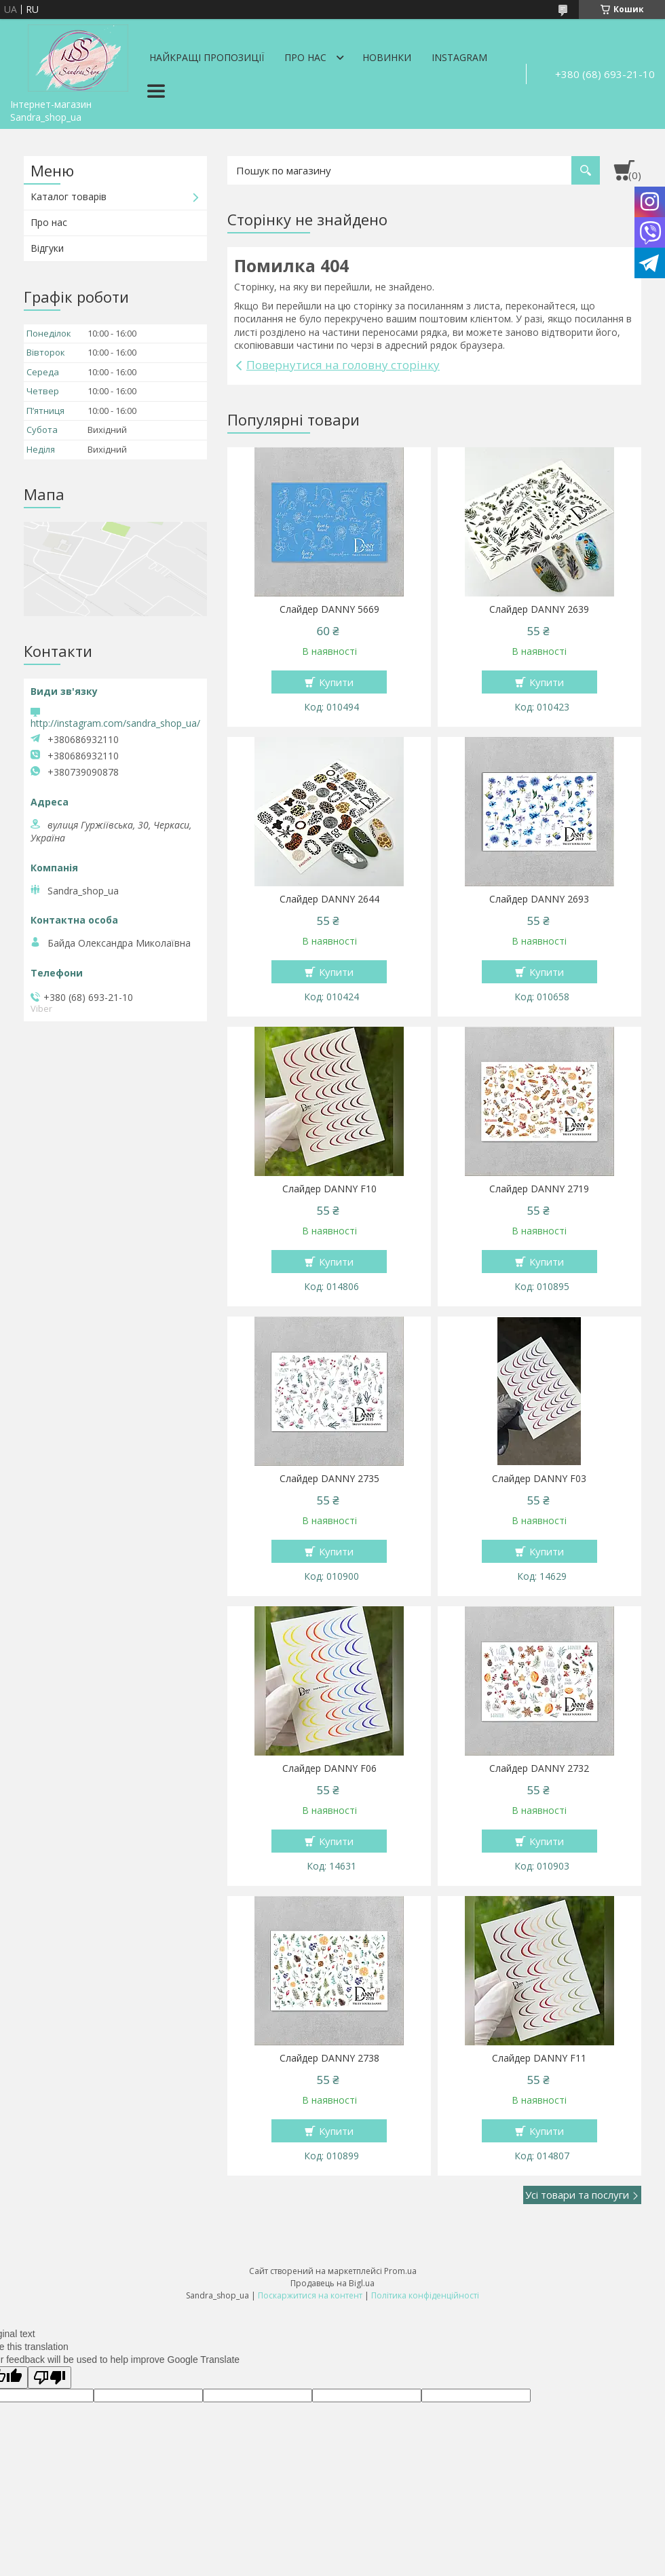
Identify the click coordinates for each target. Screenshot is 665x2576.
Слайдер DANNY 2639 (539, 609)
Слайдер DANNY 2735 (329, 1479)
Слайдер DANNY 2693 (539, 899)
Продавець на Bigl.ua (332, 2283)
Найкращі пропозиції (206, 57)
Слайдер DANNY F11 (539, 2058)
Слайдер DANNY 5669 (329, 609)
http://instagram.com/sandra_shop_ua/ (115, 723)
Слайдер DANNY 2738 (329, 2058)
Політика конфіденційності (425, 2295)
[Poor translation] (49, 2377)
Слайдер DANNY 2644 (329, 899)
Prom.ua (400, 2271)
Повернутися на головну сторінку (343, 365)
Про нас (305, 57)
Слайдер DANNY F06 (329, 1768)
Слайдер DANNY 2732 (539, 1768)
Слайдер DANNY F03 (539, 1479)
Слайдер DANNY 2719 (539, 1189)
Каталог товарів (69, 196)
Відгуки (47, 248)
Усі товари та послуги (577, 2194)
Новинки (386, 57)
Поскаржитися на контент (310, 2295)
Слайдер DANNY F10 (329, 1189)
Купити (336, 682)
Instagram (459, 57)
